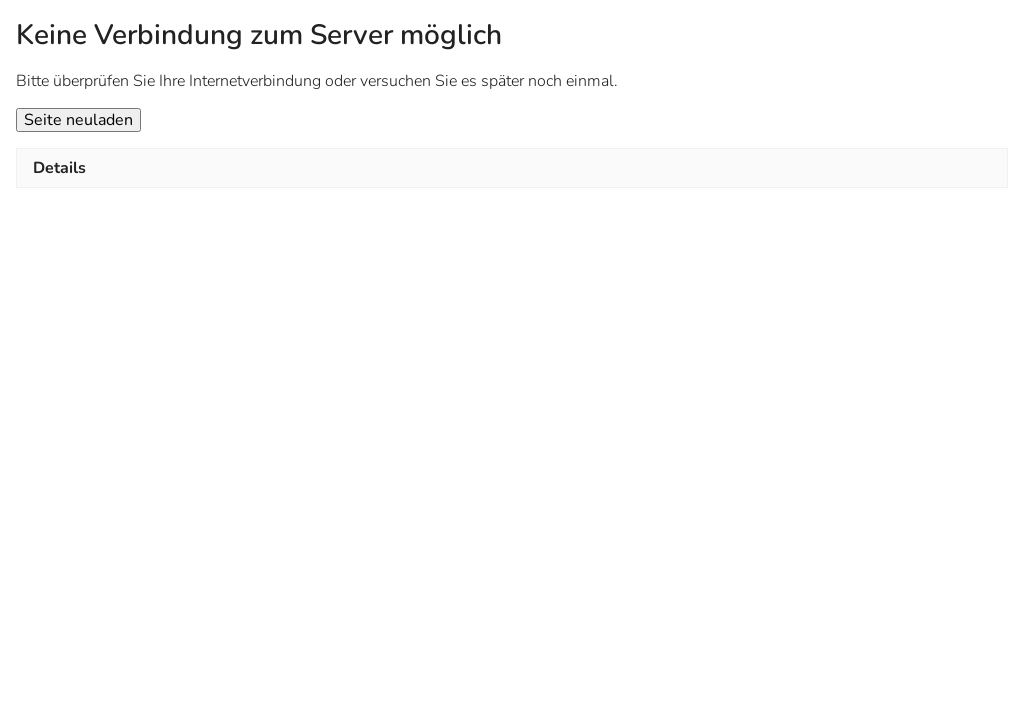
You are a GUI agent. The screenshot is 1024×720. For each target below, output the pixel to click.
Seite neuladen (78, 120)
